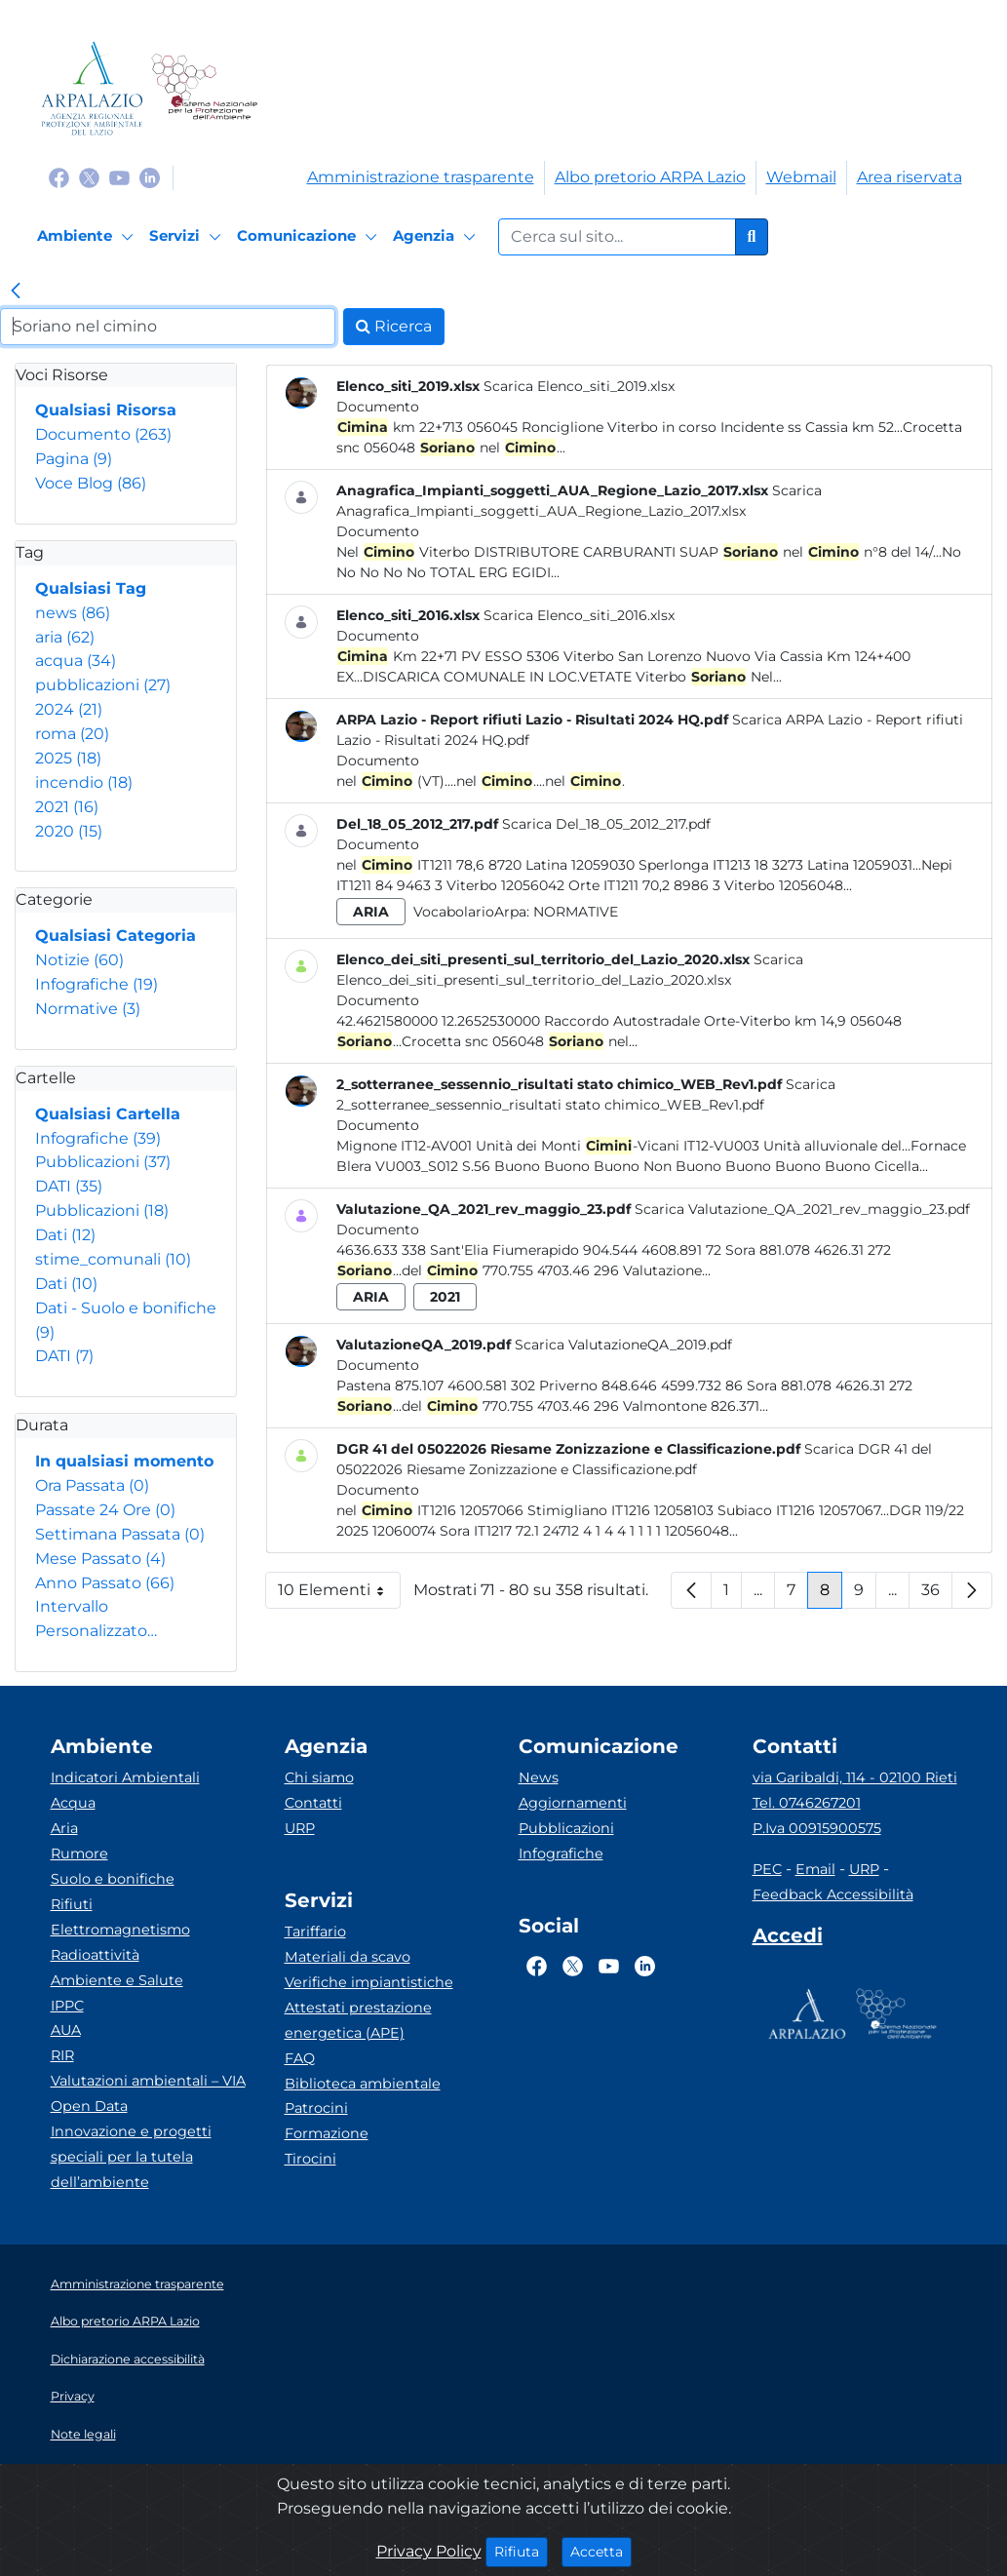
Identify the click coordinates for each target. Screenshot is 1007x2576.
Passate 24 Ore (105, 1510)
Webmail (801, 177)
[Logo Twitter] (89, 177)
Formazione (326, 2133)
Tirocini (310, 2158)
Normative (87, 1008)
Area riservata (909, 177)
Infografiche (96, 984)
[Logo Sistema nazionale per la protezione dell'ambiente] (204, 88)
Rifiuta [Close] (521, 2550)
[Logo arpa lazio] (92, 88)
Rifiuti (72, 1904)
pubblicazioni (103, 685)
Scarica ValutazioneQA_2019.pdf (623, 1344)
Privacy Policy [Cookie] (429, 2551)
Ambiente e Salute (117, 1980)
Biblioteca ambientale (363, 2083)
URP (300, 1828)
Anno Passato (104, 1583)
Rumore (79, 1853)
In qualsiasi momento (124, 1461)
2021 (66, 807)
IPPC (67, 2005)
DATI (68, 1186)
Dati (65, 1235)
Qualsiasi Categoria (115, 935)
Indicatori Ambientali (125, 1777)
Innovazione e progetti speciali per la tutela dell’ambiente (131, 2157)
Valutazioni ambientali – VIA (148, 2080)
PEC (767, 1869)
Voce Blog (90, 483)
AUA (66, 2030)
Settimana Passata (120, 1534)
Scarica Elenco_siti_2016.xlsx (579, 615)
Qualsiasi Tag (90, 588)
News (539, 1777)
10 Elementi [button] (339, 1595)
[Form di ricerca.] (617, 236)
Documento (103, 434)
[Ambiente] (88, 237)
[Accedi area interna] (788, 1939)
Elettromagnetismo (120, 1929)
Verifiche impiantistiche (369, 1982)
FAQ (300, 2058)
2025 (68, 758)
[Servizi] (188, 237)
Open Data (89, 2106)
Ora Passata (92, 1485)
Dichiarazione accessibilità (128, 2359)
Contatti (313, 1803)
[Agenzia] (437, 237)
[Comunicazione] (310, 237)
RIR (62, 2055)
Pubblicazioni (103, 1161)
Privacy (73, 2396)
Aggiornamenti (573, 1803)
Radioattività (95, 1955)
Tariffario (315, 1931)
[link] (15, 292)
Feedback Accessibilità (833, 1894)
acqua (75, 660)
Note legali (83, 2434)
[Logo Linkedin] (149, 177)
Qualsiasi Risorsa (105, 410)
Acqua (73, 1803)
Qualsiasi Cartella (107, 1114)
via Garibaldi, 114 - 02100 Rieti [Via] (855, 1777)
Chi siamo (319, 1777)
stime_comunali (113, 1259)
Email (815, 1869)
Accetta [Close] (601, 2550)
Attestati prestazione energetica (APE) (358, 2020)
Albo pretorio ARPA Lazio (650, 177)
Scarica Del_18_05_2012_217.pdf (606, 824)
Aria (64, 1828)
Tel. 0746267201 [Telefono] (807, 1803)
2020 (68, 831)
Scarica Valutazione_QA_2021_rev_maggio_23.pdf (802, 1209)
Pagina (73, 458)
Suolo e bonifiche (112, 1879)
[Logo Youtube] (119, 177)
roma (72, 733)
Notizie (79, 960)
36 (936, 1595)
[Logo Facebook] (59, 177)
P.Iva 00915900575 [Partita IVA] (817, 1828)
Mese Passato (100, 1558)
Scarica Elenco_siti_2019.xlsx (579, 386)
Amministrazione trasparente (420, 177)
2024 (68, 709)
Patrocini (316, 2108)
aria (65, 637)
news (72, 613)
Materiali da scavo (347, 1957)
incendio (84, 782)
